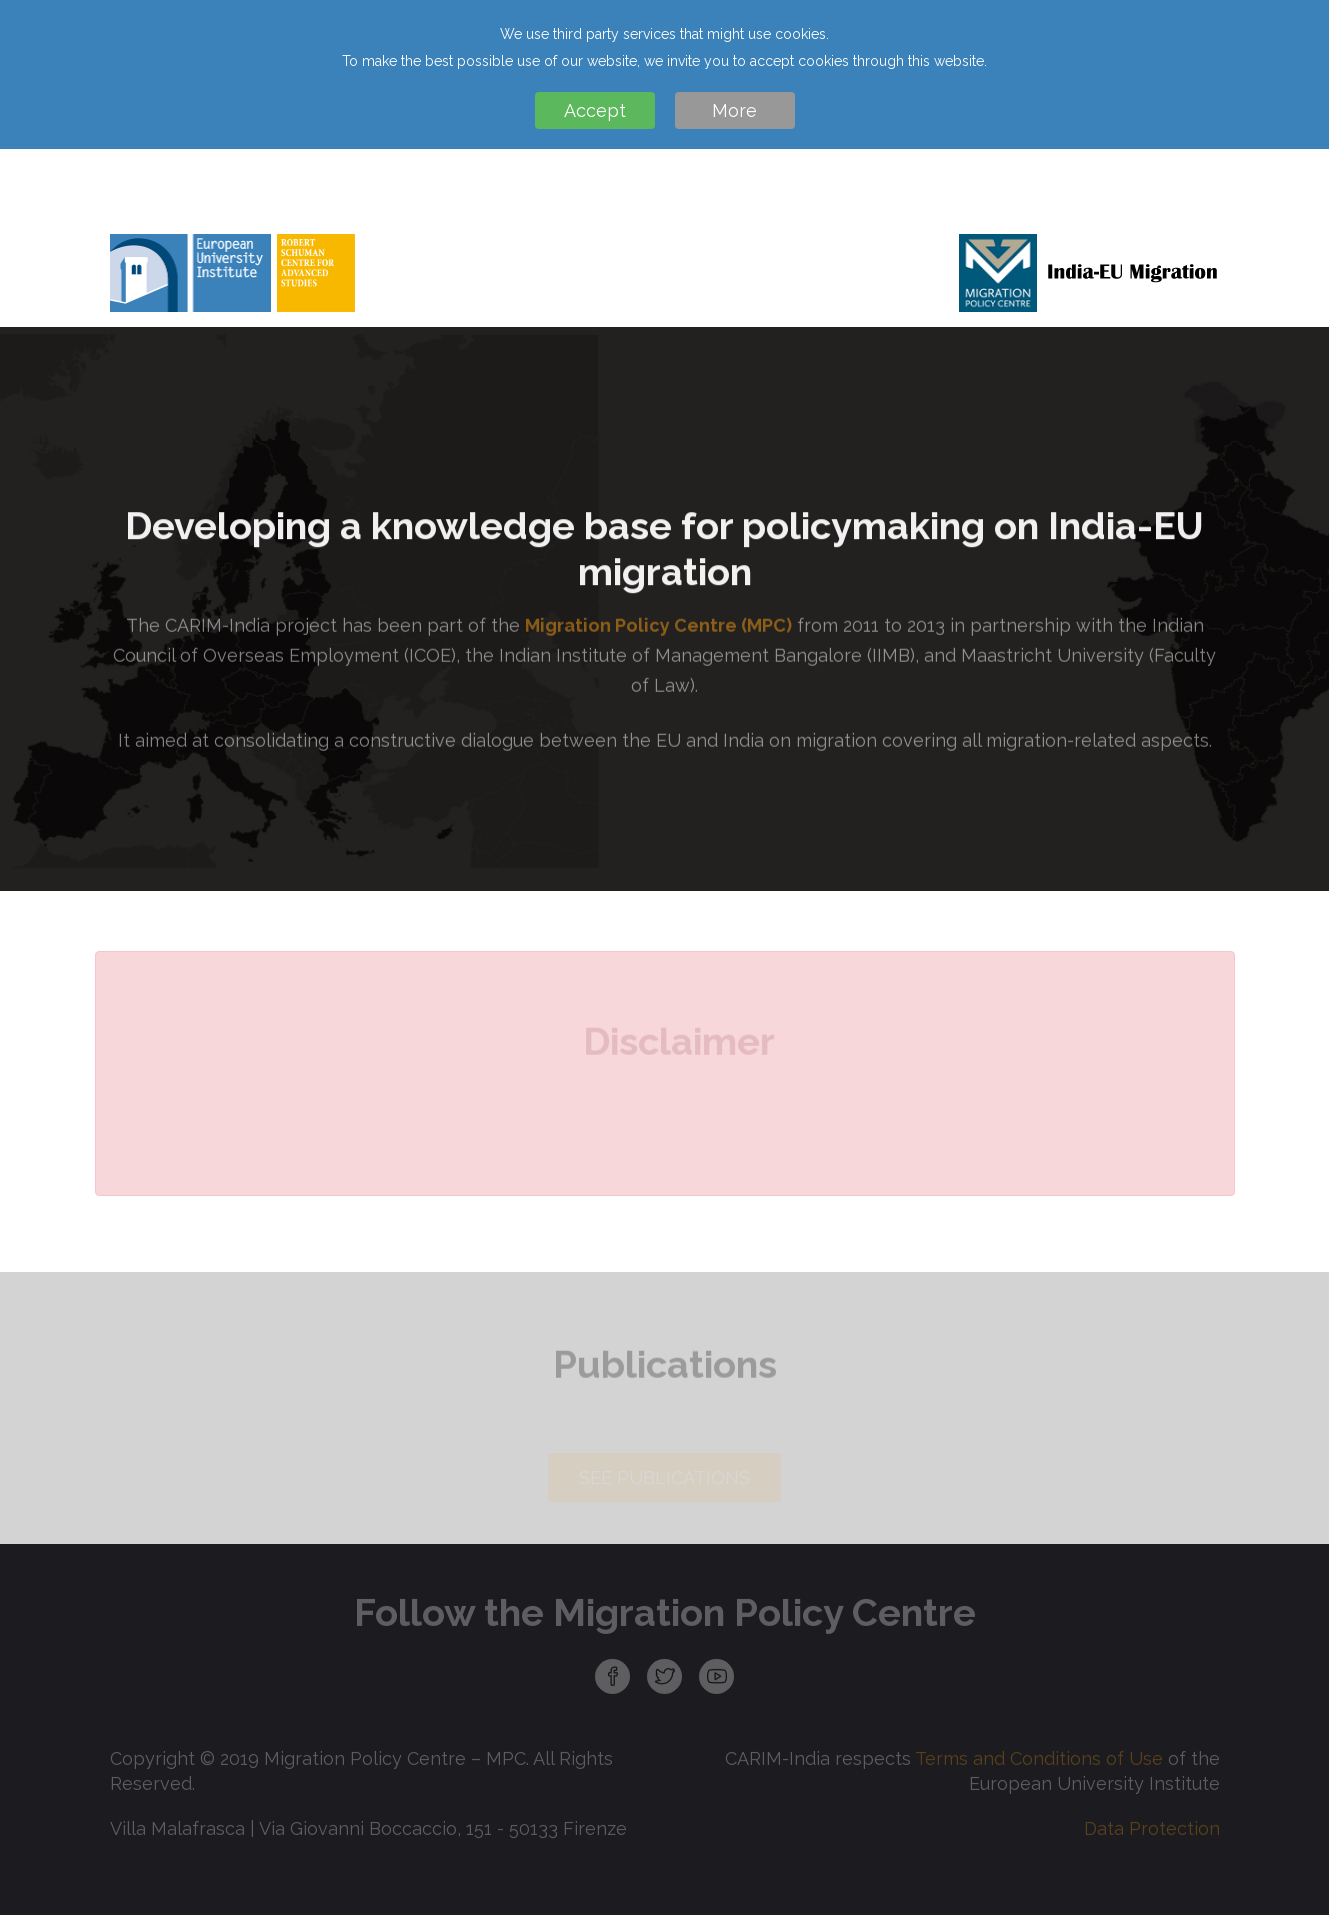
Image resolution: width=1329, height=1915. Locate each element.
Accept (595, 110)
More (734, 110)
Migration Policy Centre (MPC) (658, 633)
